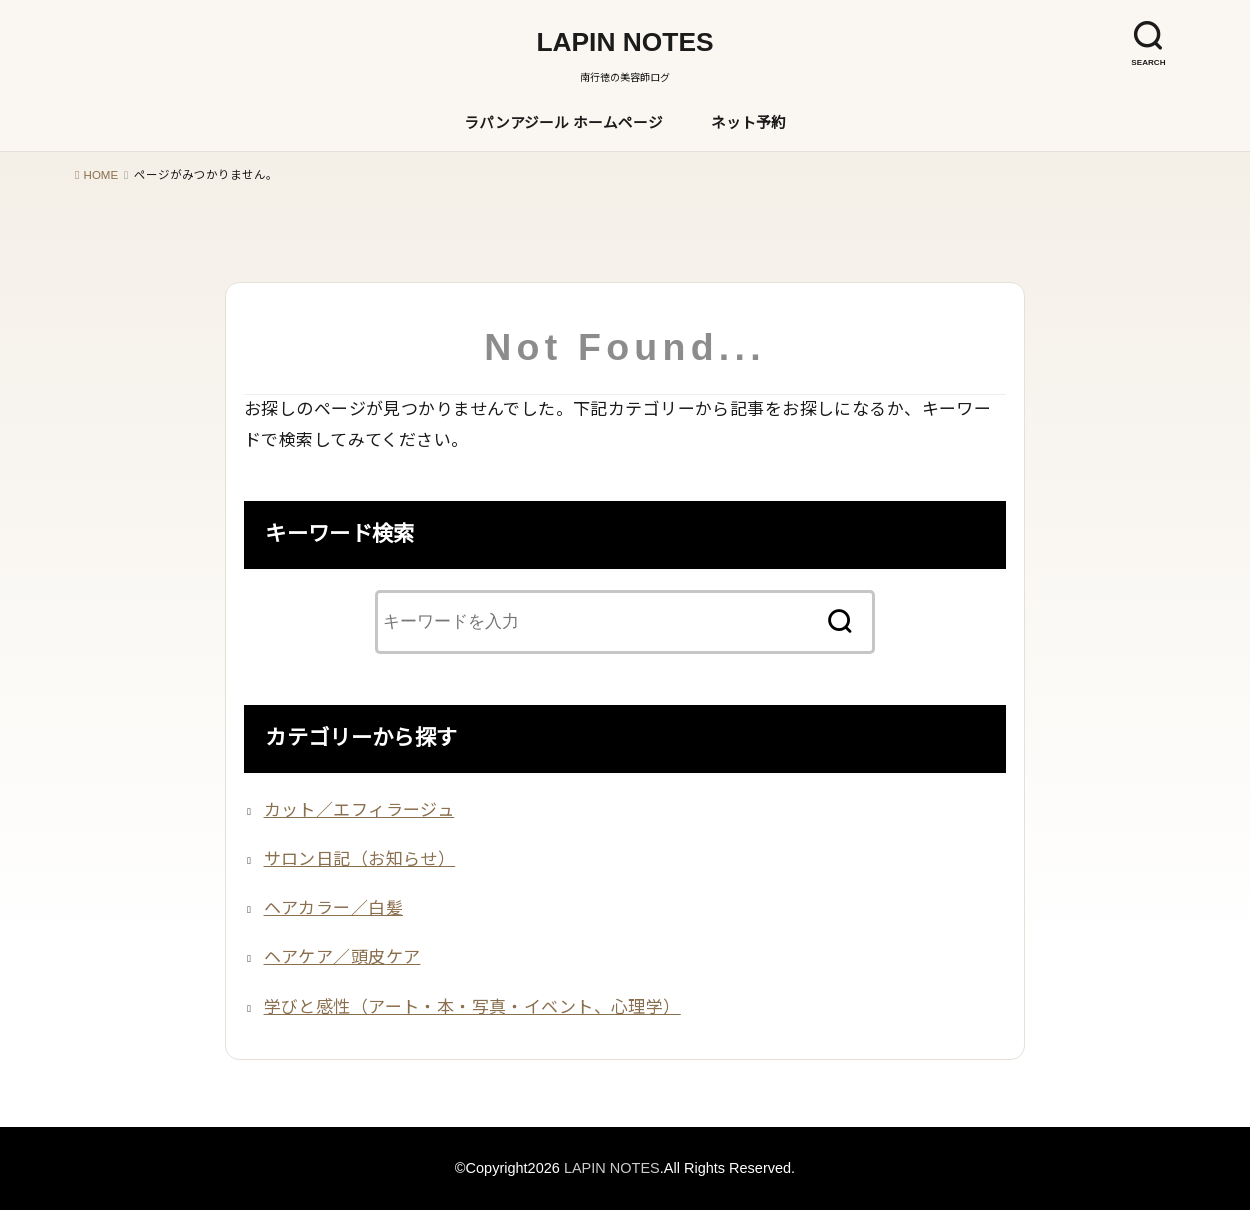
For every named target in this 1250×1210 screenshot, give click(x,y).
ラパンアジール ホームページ (563, 123)
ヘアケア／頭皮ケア (342, 957)
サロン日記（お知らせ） (360, 859)
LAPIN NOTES (624, 42)
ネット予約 (748, 123)
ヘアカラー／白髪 (333, 908)
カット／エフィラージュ (359, 810)
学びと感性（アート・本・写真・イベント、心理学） (472, 1007)
